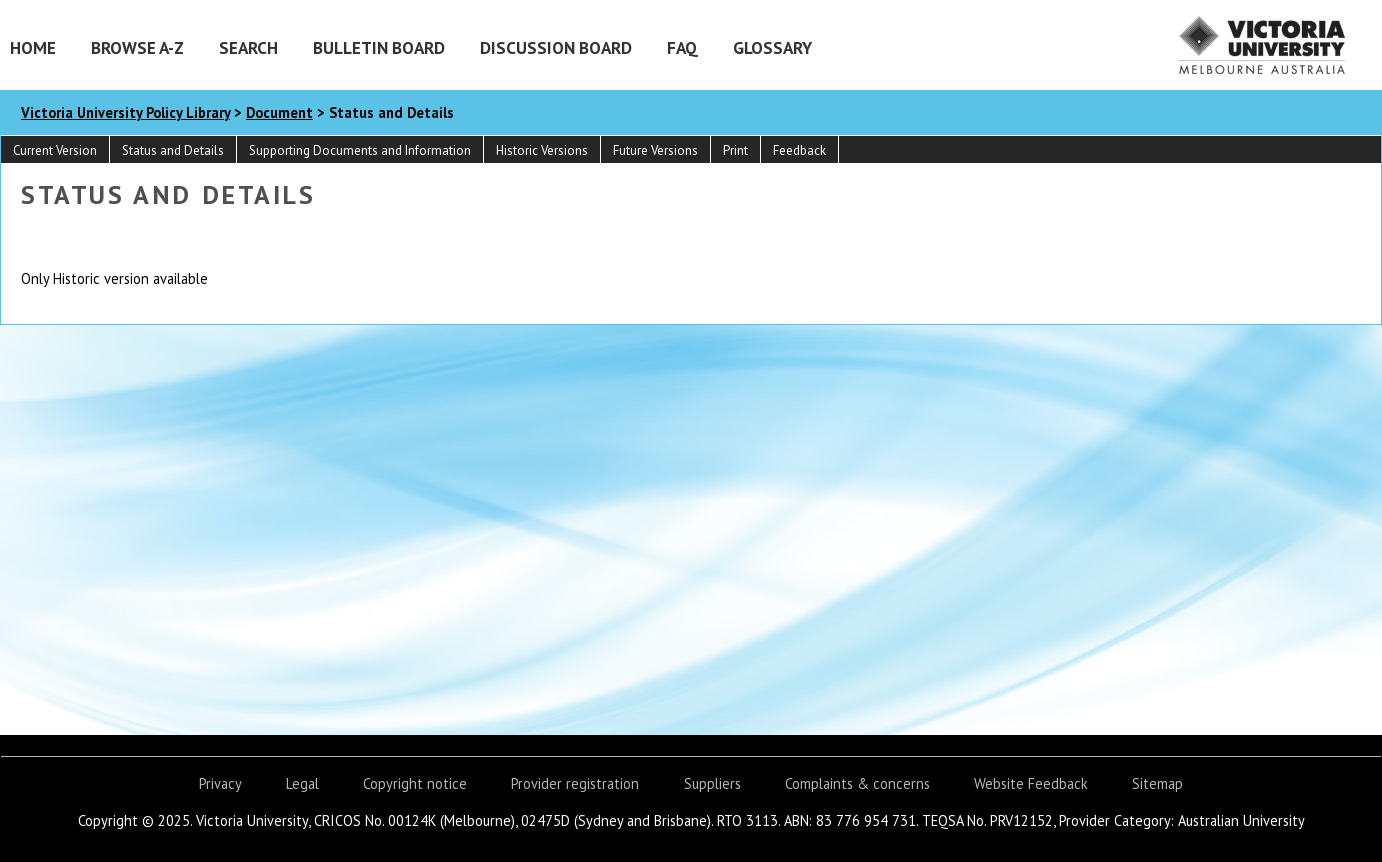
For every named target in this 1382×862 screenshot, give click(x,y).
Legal (302, 783)
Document (279, 112)
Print (735, 150)
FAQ (682, 47)
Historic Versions (542, 150)
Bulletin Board (379, 47)
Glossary (772, 47)
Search (248, 47)
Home (33, 47)
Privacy (220, 783)
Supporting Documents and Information (360, 150)
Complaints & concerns (857, 783)
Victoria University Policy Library (125, 112)
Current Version (55, 150)
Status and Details (173, 150)
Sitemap (1157, 783)
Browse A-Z (137, 47)
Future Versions (655, 150)
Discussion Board (556, 47)
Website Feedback (1031, 783)
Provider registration (575, 783)
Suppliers (712, 783)
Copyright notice (415, 783)
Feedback (799, 150)
